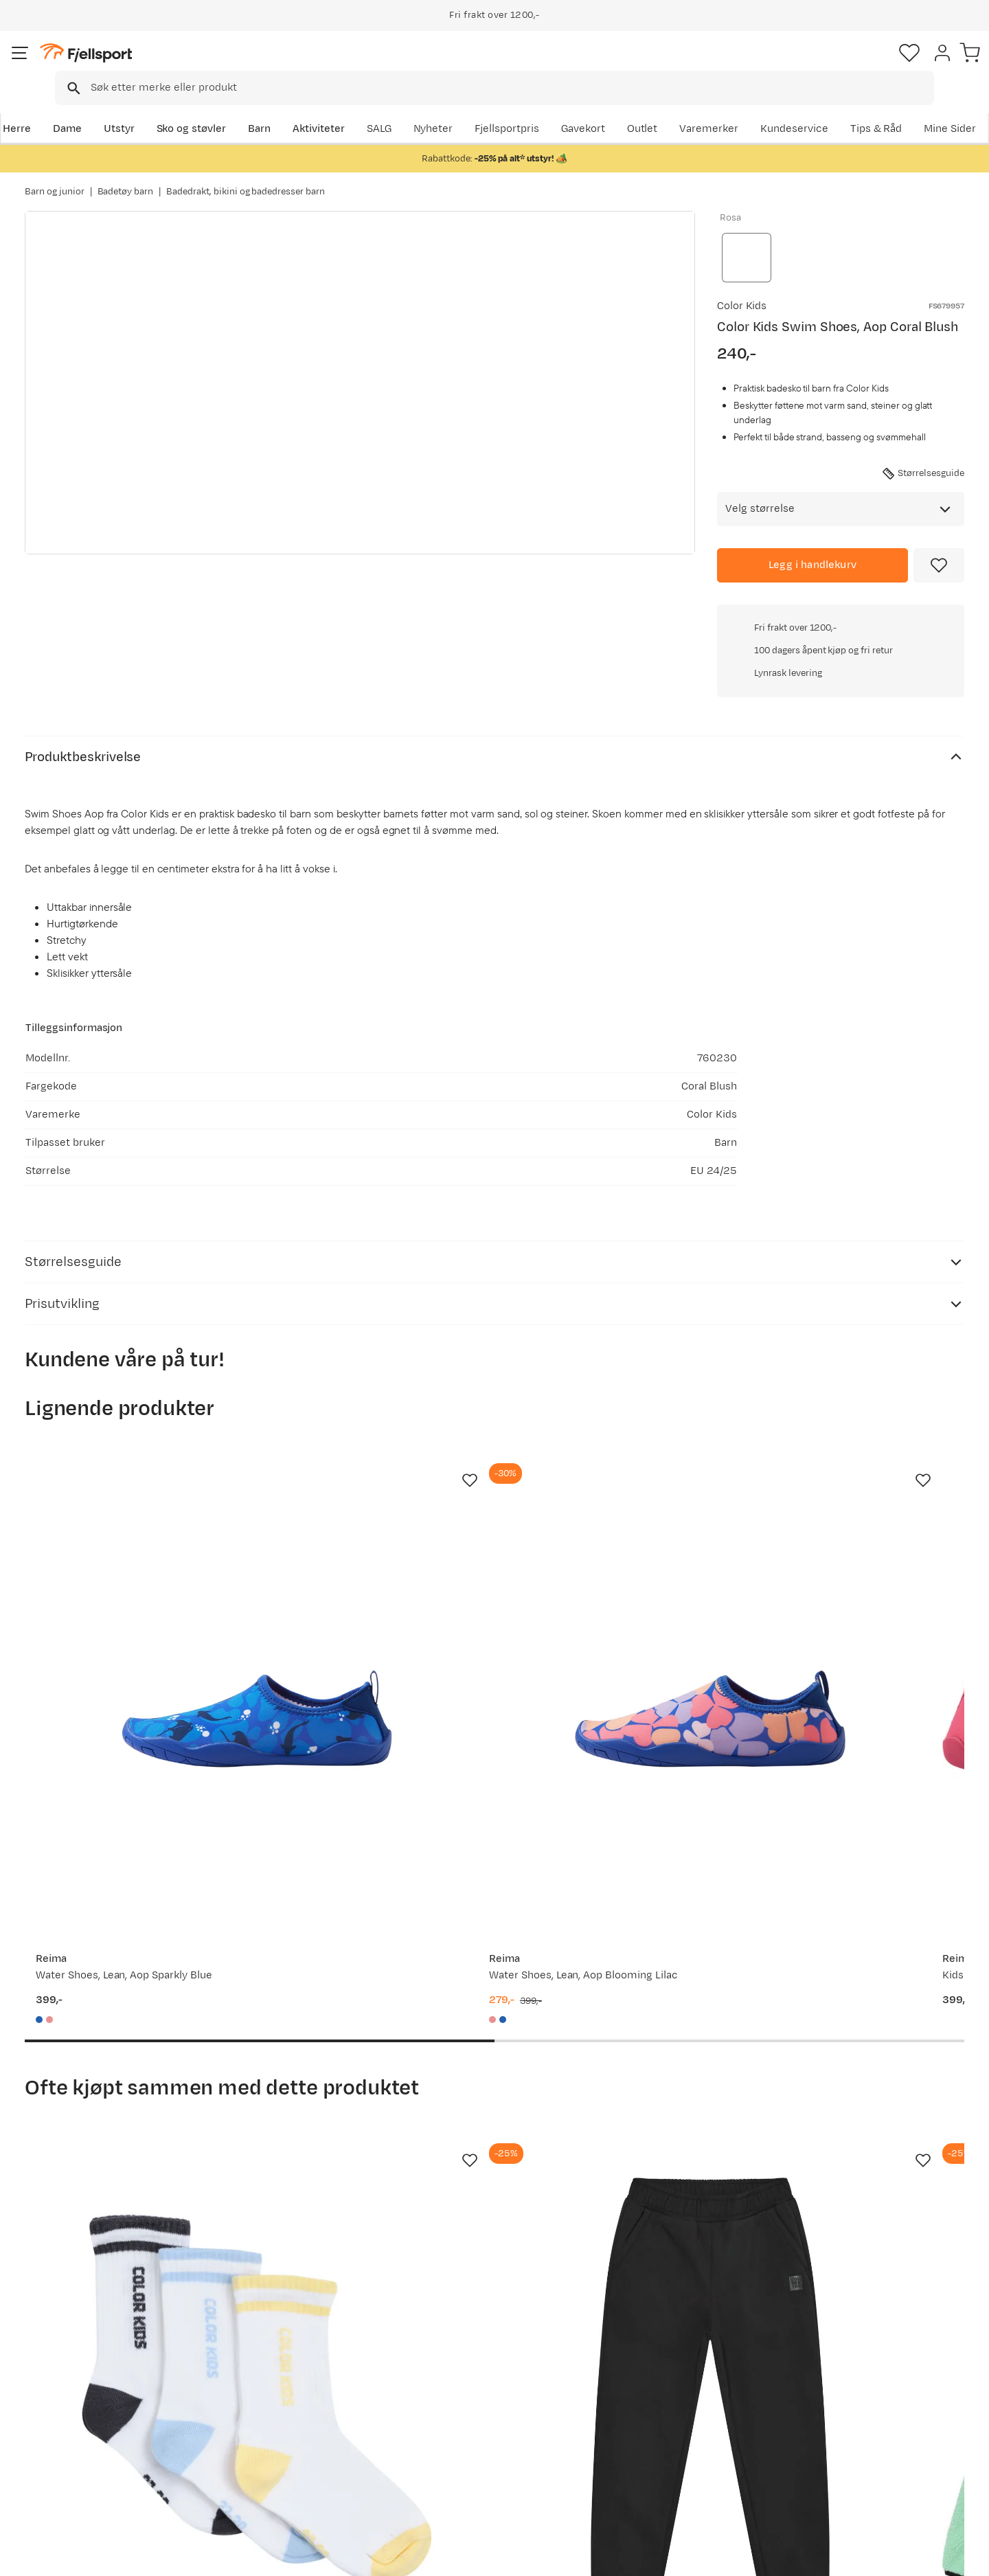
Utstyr (141, 107)
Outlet (778, 107)
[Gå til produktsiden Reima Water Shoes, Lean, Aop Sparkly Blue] (130, 1469)
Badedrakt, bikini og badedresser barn (245, 178)
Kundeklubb (448, 2395)
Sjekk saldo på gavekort (95, 2395)
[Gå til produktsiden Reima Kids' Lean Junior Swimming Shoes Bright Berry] (616, 1469)
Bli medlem (907, 2255)
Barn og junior (54, 178)
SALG (581, 107)
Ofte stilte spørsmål (87, 2373)
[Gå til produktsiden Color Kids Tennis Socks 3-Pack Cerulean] (130, 1945)
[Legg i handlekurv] (812, 540)
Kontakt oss (67, 2483)
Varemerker (845, 107)
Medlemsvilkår (455, 2417)
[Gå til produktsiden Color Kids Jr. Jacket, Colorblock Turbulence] (859, 1945)
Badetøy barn (126, 178)
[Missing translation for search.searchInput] (236, 65)
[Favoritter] (868, 65)
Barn (282, 107)
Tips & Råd (64, 2439)
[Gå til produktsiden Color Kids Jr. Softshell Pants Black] (373, 1945)
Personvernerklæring (815, 2556)
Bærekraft (444, 2461)
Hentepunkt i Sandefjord (98, 2461)
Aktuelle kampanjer (276, 2373)
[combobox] (506, 65)
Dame (89, 107)
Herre (39, 107)
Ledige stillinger (458, 2439)
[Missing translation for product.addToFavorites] (938, 540)
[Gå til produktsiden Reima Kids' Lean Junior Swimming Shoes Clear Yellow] (859, 1469)
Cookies (963, 2556)
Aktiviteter (341, 107)
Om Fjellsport (452, 2373)
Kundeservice (930, 107)
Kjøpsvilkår (901, 2556)
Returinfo (61, 2417)
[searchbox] (523, 65)
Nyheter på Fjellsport (280, 2395)
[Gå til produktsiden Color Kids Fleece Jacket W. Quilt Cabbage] (616, 1945)
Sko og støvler (214, 107)
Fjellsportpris (709, 107)
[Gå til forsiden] (94, 65)
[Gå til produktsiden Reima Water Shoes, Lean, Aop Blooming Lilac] (373, 1469)
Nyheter (635, 107)
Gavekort (251, 2439)
